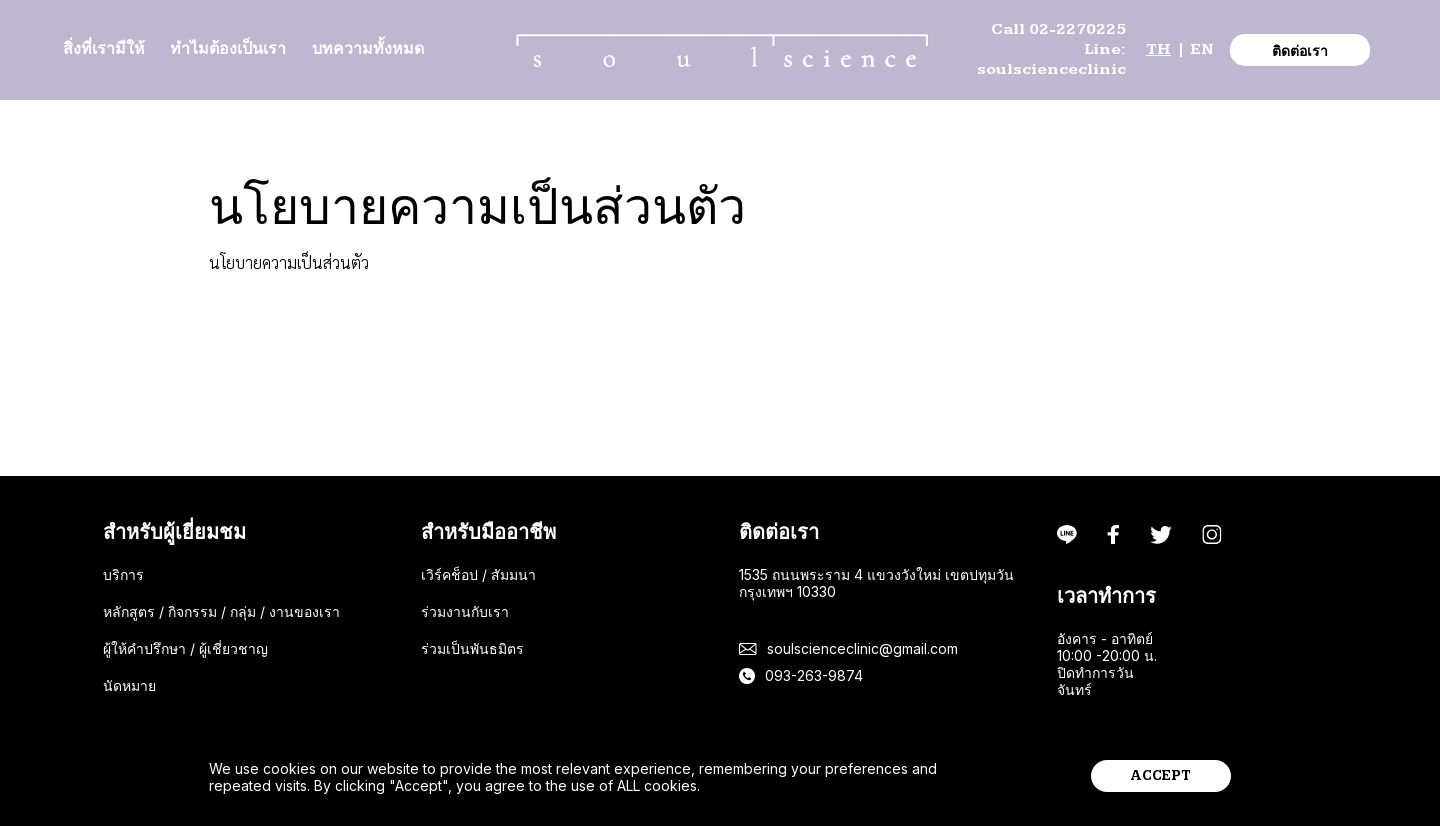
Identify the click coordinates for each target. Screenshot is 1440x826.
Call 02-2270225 (1058, 29)
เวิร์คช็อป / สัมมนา (478, 574)
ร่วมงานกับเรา (465, 611)
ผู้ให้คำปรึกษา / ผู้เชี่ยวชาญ (185, 648)
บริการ (123, 574)
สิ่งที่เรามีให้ (104, 49)
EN (1202, 49)
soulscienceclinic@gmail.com (862, 648)
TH (1158, 49)
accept (1161, 776)
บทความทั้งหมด (368, 49)
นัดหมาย (129, 685)
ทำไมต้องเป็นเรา (228, 49)
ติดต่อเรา (1300, 52)
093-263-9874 (814, 675)
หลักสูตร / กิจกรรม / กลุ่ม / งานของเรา (221, 611)
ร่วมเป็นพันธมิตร (472, 648)
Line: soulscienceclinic (1051, 59)
